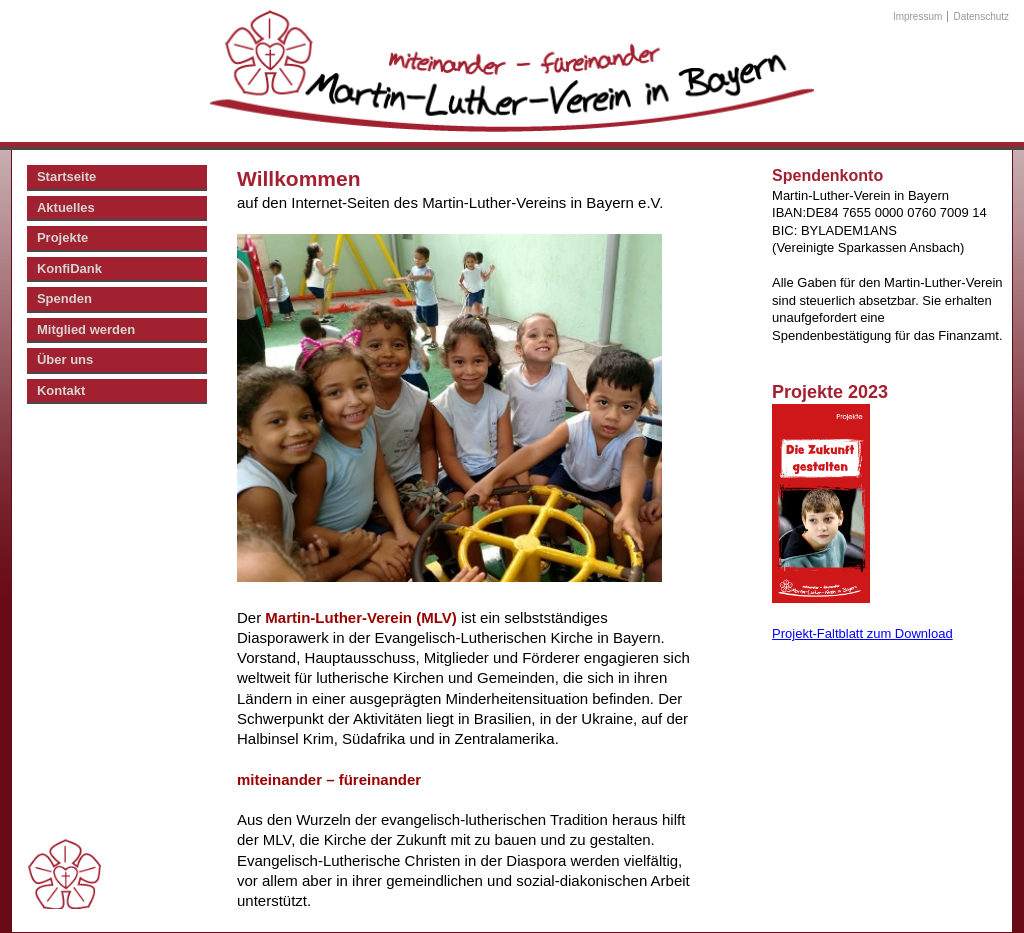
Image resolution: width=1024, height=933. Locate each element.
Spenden (64, 298)
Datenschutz (982, 16)
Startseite (66, 176)
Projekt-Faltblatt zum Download (862, 633)
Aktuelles (66, 207)
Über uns (65, 359)
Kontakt (61, 390)
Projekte (62, 237)
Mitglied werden (86, 329)
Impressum (917, 16)
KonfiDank (69, 268)
